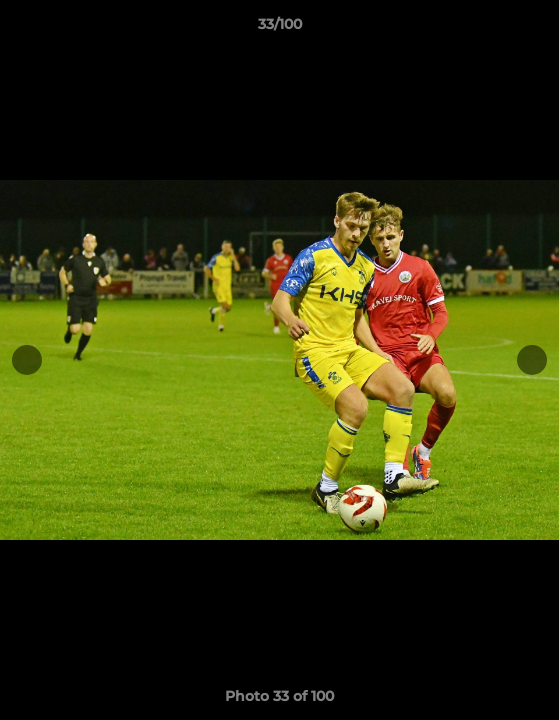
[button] (535, 29)
